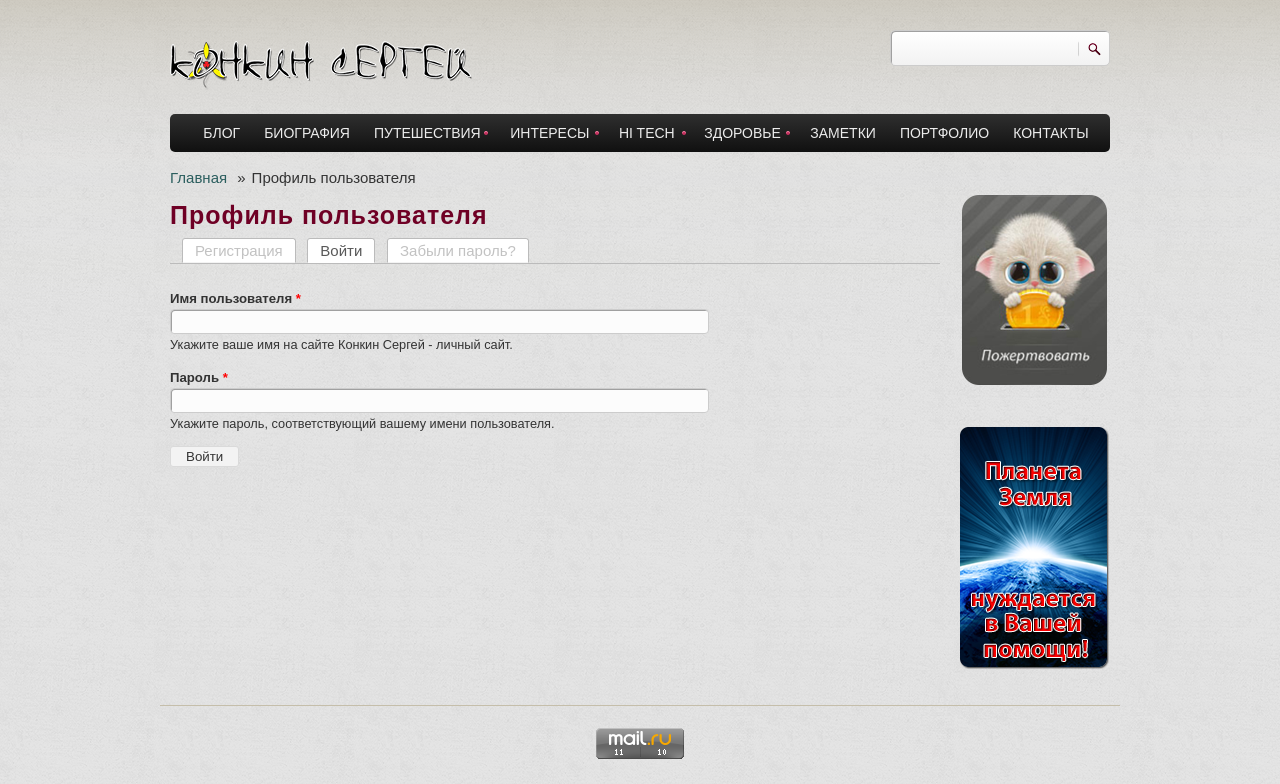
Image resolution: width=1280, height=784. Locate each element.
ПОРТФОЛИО (944, 133)
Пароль (199, 377)
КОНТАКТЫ (1051, 133)
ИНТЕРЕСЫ (549, 133)
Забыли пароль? (458, 250)
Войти (347, 250)
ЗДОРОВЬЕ (742, 133)
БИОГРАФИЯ (307, 133)
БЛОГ (221, 133)
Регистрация (239, 250)
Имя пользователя (235, 298)
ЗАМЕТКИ (843, 133)
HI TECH (647, 133)
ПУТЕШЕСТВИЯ (427, 133)
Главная (198, 177)
